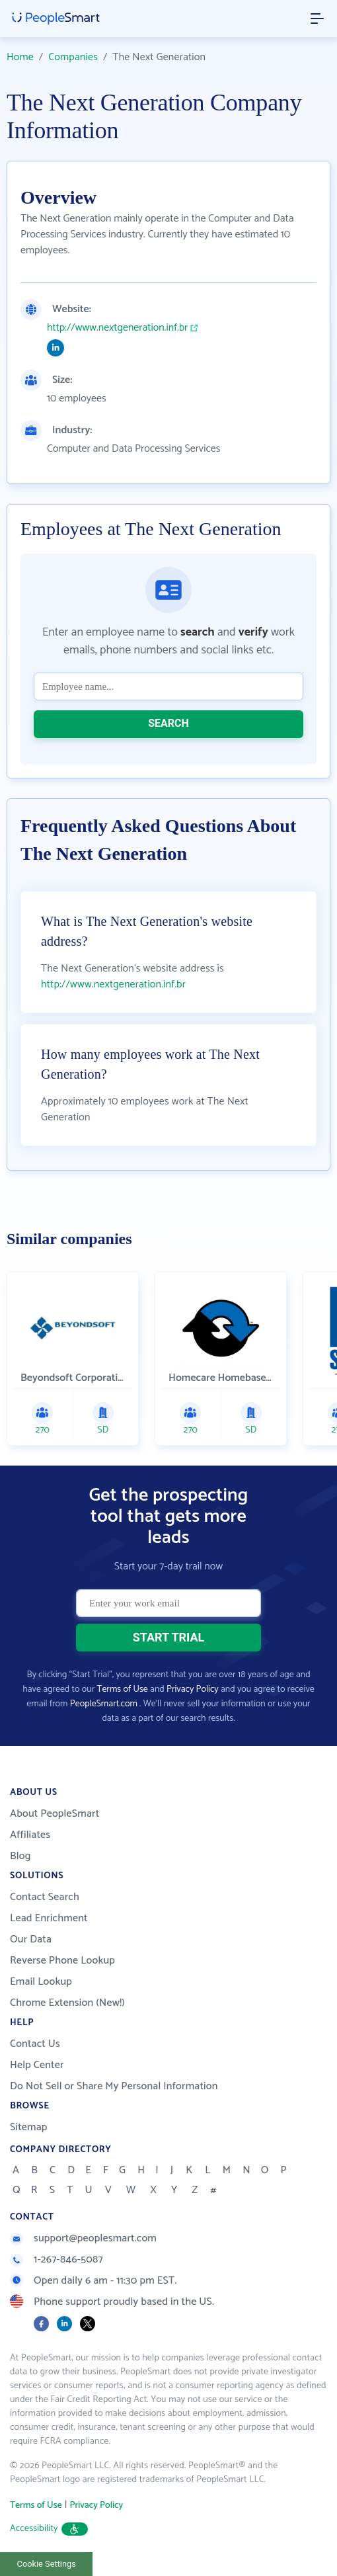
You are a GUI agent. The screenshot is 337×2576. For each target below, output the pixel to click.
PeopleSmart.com (103, 1704)
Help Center (37, 2065)
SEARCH (168, 723)
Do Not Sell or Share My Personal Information (114, 2086)
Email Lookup (41, 1982)
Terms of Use (122, 1689)
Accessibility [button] (49, 2528)
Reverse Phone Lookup (62, 1961)
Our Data (31, 1939)
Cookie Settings (46, 2564)
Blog (20, 1856)
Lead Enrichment (49, 1918)
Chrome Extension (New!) (67, 2003)
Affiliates (30, 1835)
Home (20, 57)
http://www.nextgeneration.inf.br (117, 328)
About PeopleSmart (54, 1814)
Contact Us (35, 2044)
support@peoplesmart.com (83, 2238)
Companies (73, 57)
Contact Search (44, 1897)
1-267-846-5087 (56, 2259)
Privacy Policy (193, 1689)
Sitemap (29, 2127)
